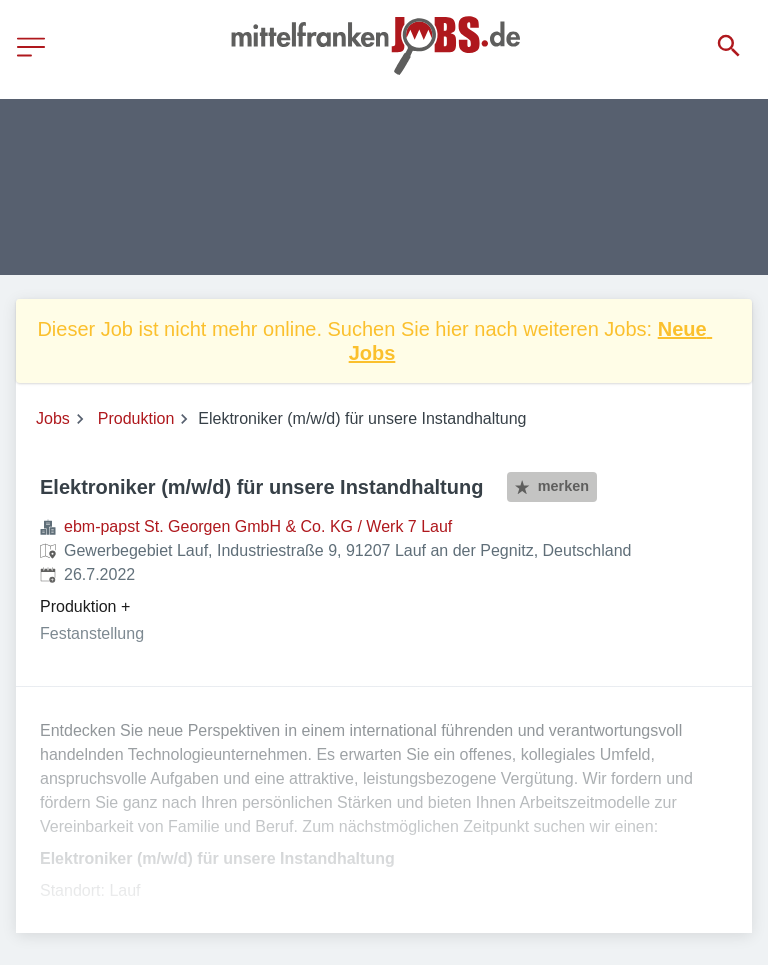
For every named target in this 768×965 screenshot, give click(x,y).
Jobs (53, 418)
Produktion (136, 418)
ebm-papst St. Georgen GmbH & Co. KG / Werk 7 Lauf (258, 526)
